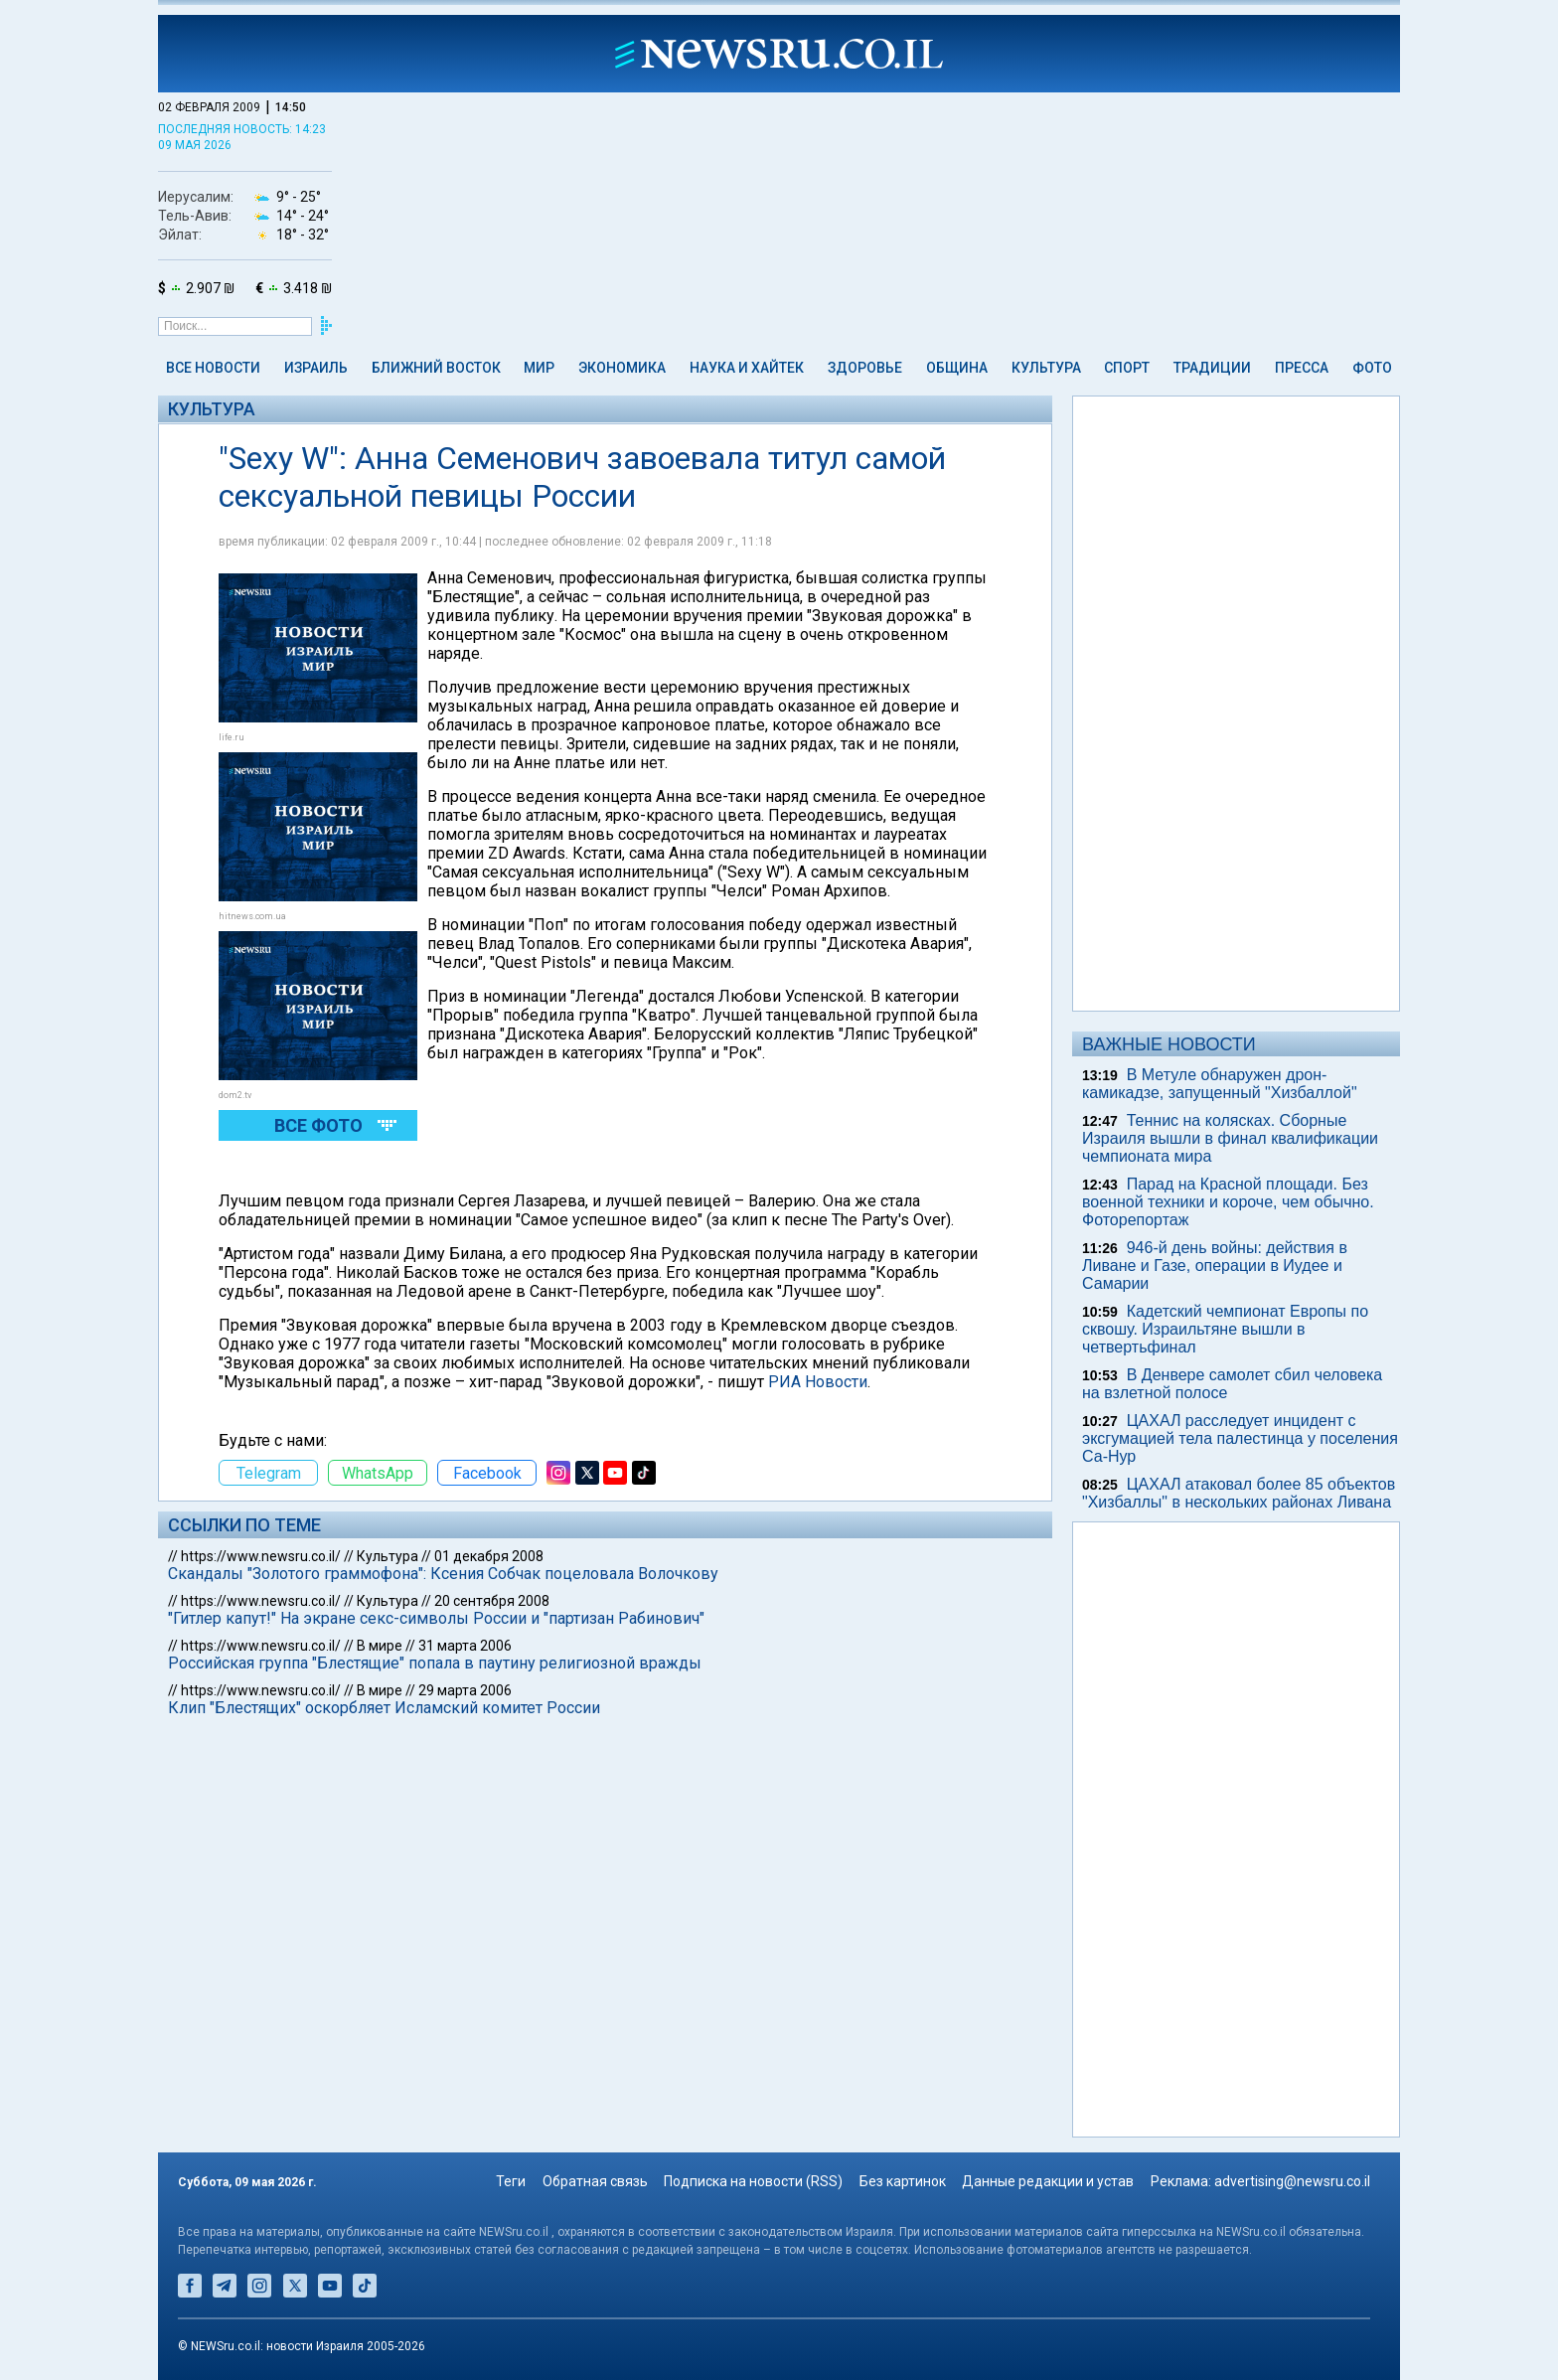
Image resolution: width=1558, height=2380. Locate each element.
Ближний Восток (436, 368)
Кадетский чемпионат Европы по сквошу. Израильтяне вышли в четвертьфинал (1225, 1329)
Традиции (1212, 368)
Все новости (213, 368)
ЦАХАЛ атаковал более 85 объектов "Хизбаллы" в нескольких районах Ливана (1238, 1493)
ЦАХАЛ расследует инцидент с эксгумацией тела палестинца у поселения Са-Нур (1240, 1438)
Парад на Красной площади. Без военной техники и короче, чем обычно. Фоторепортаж (1228, 1202)
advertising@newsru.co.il (1292, 2181)
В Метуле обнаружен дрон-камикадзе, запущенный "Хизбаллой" (1219, 1083)
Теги (511, 2181)
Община (957, 368)
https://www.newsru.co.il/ (261, 1556)
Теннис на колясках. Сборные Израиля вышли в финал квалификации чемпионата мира (1230, 1138)
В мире (379, 1646)
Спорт (1127, 368)
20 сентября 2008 (491, 1601)
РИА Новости (817, 1381)
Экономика (622, 368)
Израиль (316, 368)
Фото (1372, 368)
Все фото (318, 1125)
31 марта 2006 (465, 1646)
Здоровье (865, 368)
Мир (539, 368)
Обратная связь (595, 2181)
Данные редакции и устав (1048, 2181)
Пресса (1301, 368)
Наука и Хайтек (747, 368)
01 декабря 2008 (489, 1556)
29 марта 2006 (465, 1690)
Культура (1046, 368)
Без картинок (902, 2181)
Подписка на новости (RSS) (753, 2181)
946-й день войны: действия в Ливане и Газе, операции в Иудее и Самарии (1214, 1265)
